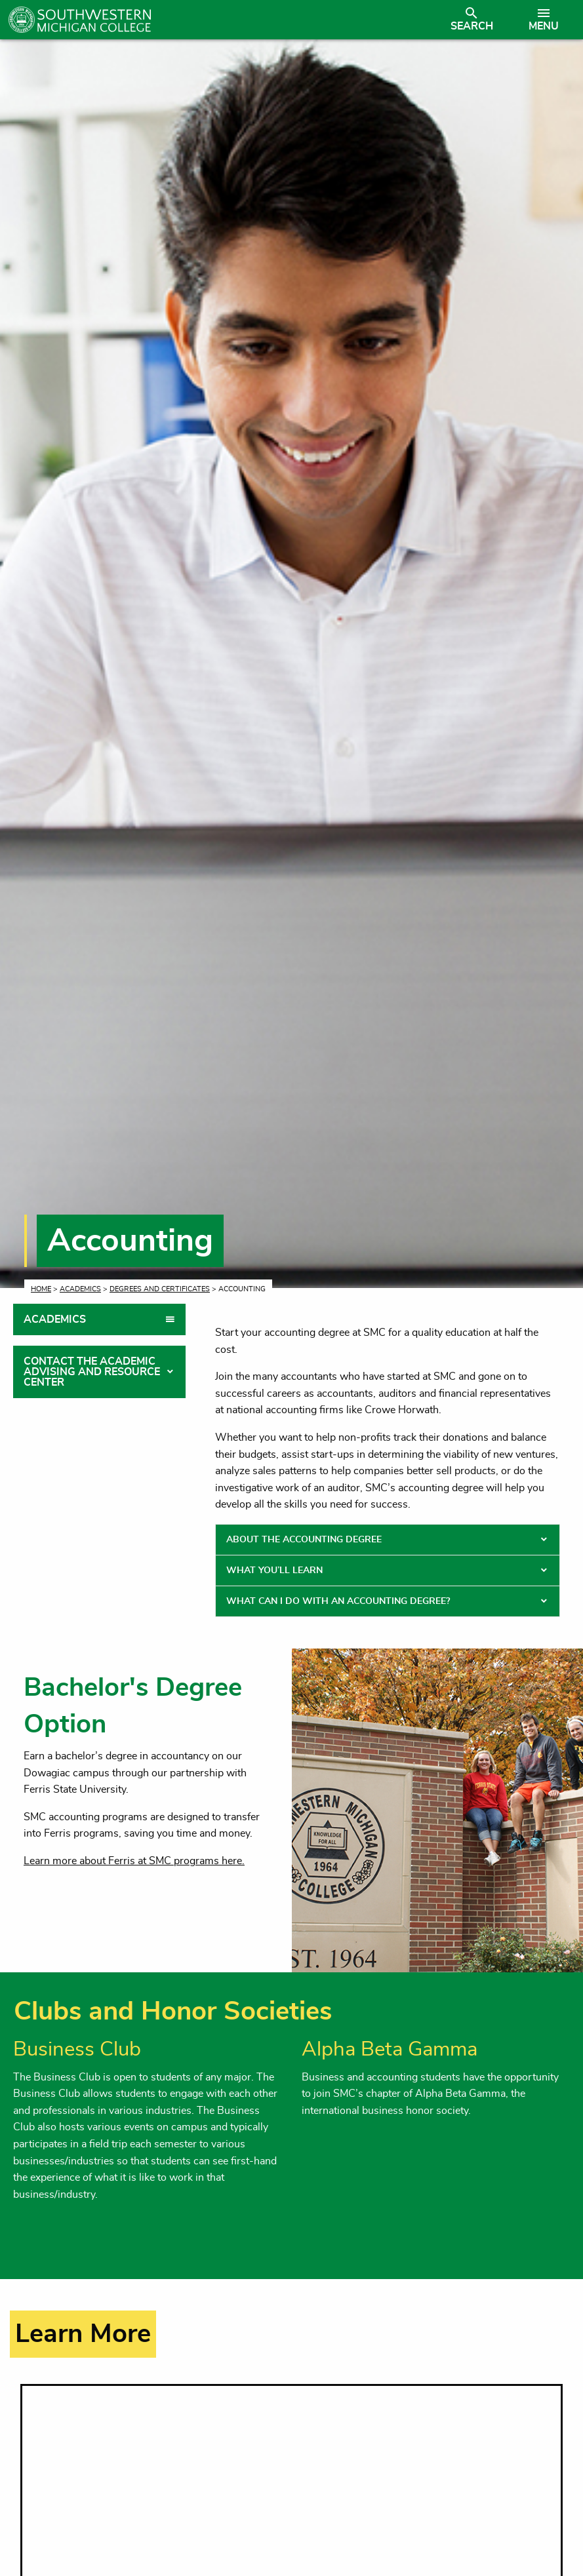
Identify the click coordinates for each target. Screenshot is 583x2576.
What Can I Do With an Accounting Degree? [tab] (338, 1601)
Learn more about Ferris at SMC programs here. (134, 1861)
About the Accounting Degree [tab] (304, 1539)
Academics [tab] (55, 1319)
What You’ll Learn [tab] (274, 1570)
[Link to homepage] (222, 20)
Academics (80, 1289)
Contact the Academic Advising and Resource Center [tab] (92, 1372)
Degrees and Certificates (160, 1289)
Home (41, 1289)
